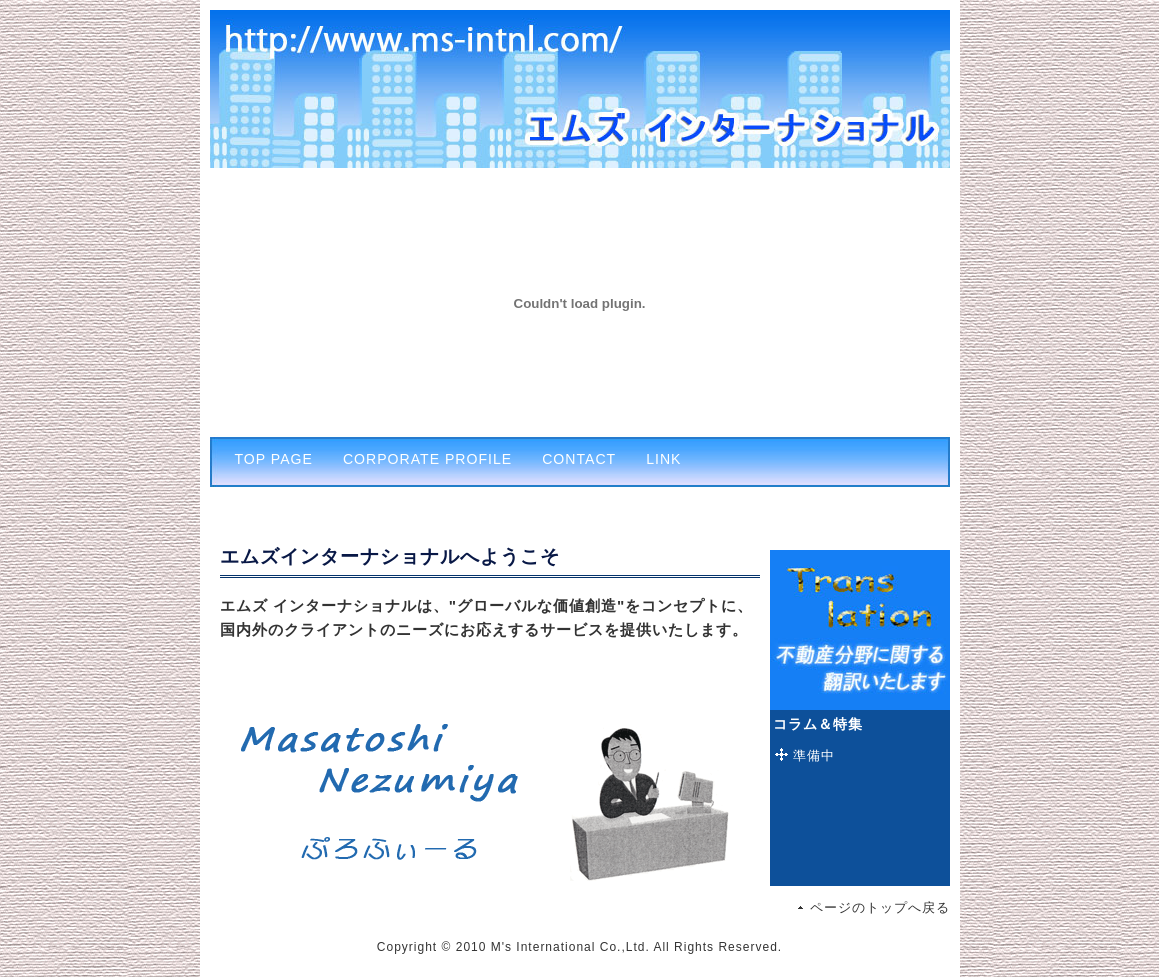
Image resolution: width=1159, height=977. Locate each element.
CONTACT (579, 459)
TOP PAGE (274, 459)
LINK (663, 459)
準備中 (814, 755)
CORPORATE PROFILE (427, 459)
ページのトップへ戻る (880, 907)
